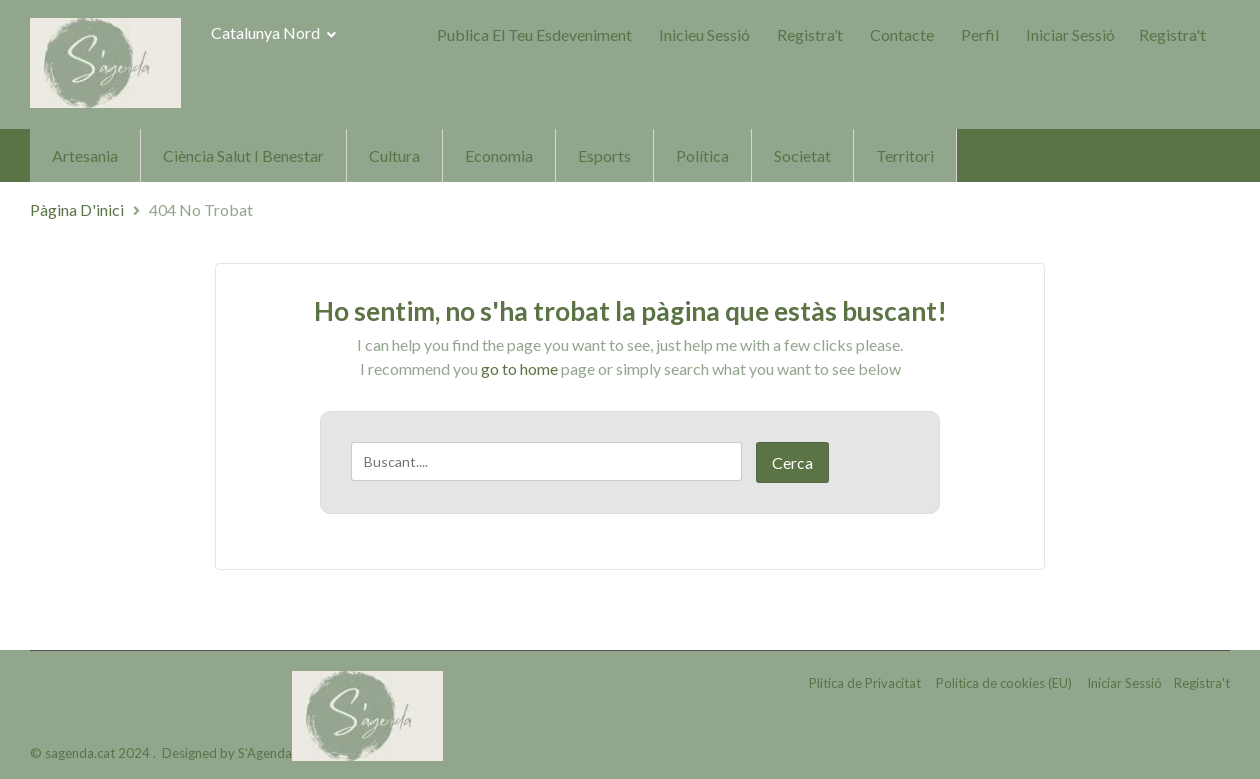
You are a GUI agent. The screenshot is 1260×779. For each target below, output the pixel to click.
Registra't (1172, 34)
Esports (604, 155)
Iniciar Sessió (1070, 34)
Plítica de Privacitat (865, 683)
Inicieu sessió (704, 34)
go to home (519, 368)
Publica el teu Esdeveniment (534, 34)
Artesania (85, 155)
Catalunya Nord (273, 32)
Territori (905, 155)
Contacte (902, 34)
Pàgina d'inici (77, 209)
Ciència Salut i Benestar (243, 155)
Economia (499, 155)
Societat (802, 155)
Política (702, 155)
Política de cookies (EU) (1004, 683)
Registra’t (810, 34)
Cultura (394, 155)
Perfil (980, 34)
